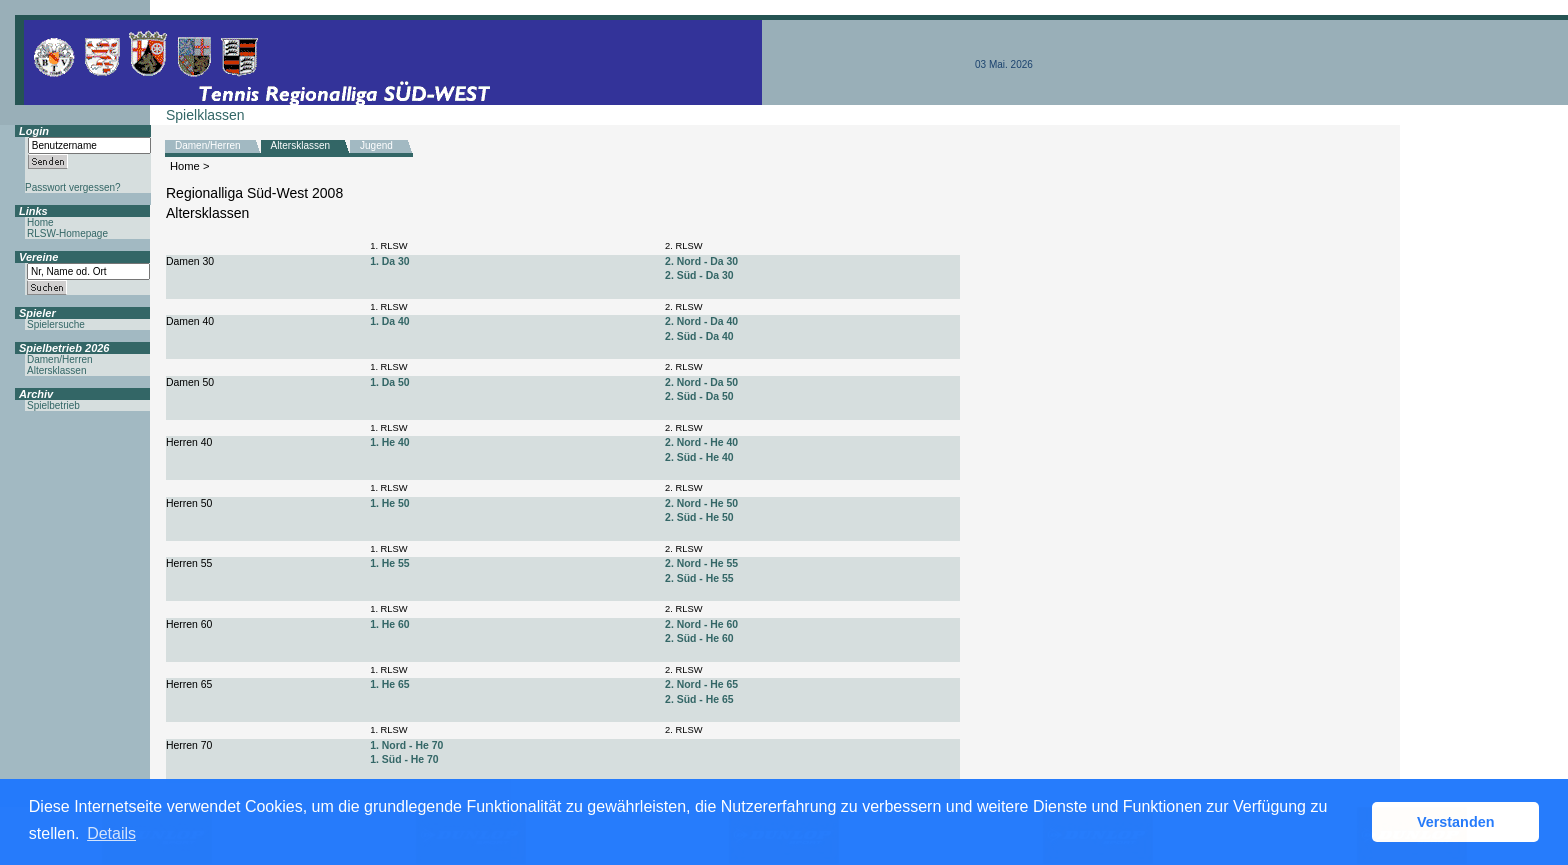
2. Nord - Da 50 (701, 382)
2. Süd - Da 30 (699, 275)
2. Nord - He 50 (701, 503)
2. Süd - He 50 (699, 517)
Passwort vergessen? (73, 187)
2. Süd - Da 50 (699, 396)
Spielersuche (56, 324)
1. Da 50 (389, 382)
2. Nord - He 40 (701, 442)
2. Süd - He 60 (699, 638)
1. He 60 (389, 624)
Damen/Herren (208, 145)
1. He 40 (389, 442)
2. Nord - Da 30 (701, 261)
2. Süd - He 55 (699, 578)
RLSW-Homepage (67, 233)
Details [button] (111, 833)
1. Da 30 (389, 261)
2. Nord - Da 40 (701, 321)
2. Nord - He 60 (701, 624)
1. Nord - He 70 (406, 745)
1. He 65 (389, 684)
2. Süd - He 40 (699, 457)
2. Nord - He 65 (701, 684)
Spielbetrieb (53, 405)
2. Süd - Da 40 (699, 336)
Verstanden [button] (1456, 822)
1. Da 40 (389, 321)
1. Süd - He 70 (404, 759)
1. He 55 (389, 563)
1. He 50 (389, 503)
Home (185, 166)
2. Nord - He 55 (701, 563)
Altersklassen (300, 145)
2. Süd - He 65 (699, 699)
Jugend (376, 145)
